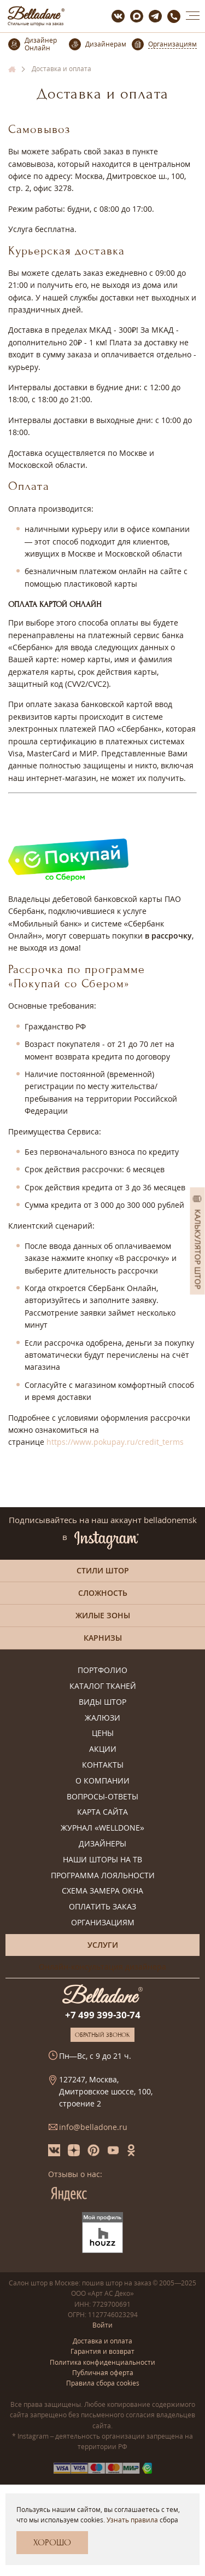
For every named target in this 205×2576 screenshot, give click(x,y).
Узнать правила (132, 2520)
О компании (102, 1781)
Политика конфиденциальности (102, 2362)
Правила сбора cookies (102, 2383)
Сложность (102, 1593)
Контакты (103, 1765)
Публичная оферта (102, 2372)
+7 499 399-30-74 (102, 2014)
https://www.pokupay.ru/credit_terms (115, 1442)
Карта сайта (102, 1812)
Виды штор (102, 1702)
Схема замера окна (102, 1891)
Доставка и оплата (102, 2341)
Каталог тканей (102, 1686)
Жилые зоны (102, 1615)
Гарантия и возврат (102, 2351)
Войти (102, 2325)
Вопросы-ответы (102, 1797)
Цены (103, 1733)
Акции (102, 1749)
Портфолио (102, 1670)
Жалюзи (102, 1718)
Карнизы (103, 1638)
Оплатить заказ (102, 1907)
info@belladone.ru (93, 2127)
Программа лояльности (103, 1875)
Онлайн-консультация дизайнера (102, 1966)
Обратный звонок (102, 2035)
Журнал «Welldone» (102, 1828)
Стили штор (103, 1570)
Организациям (102, 1922)
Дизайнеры (102, 1844)
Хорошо (52, 2542)
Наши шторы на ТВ (102, 1860)
